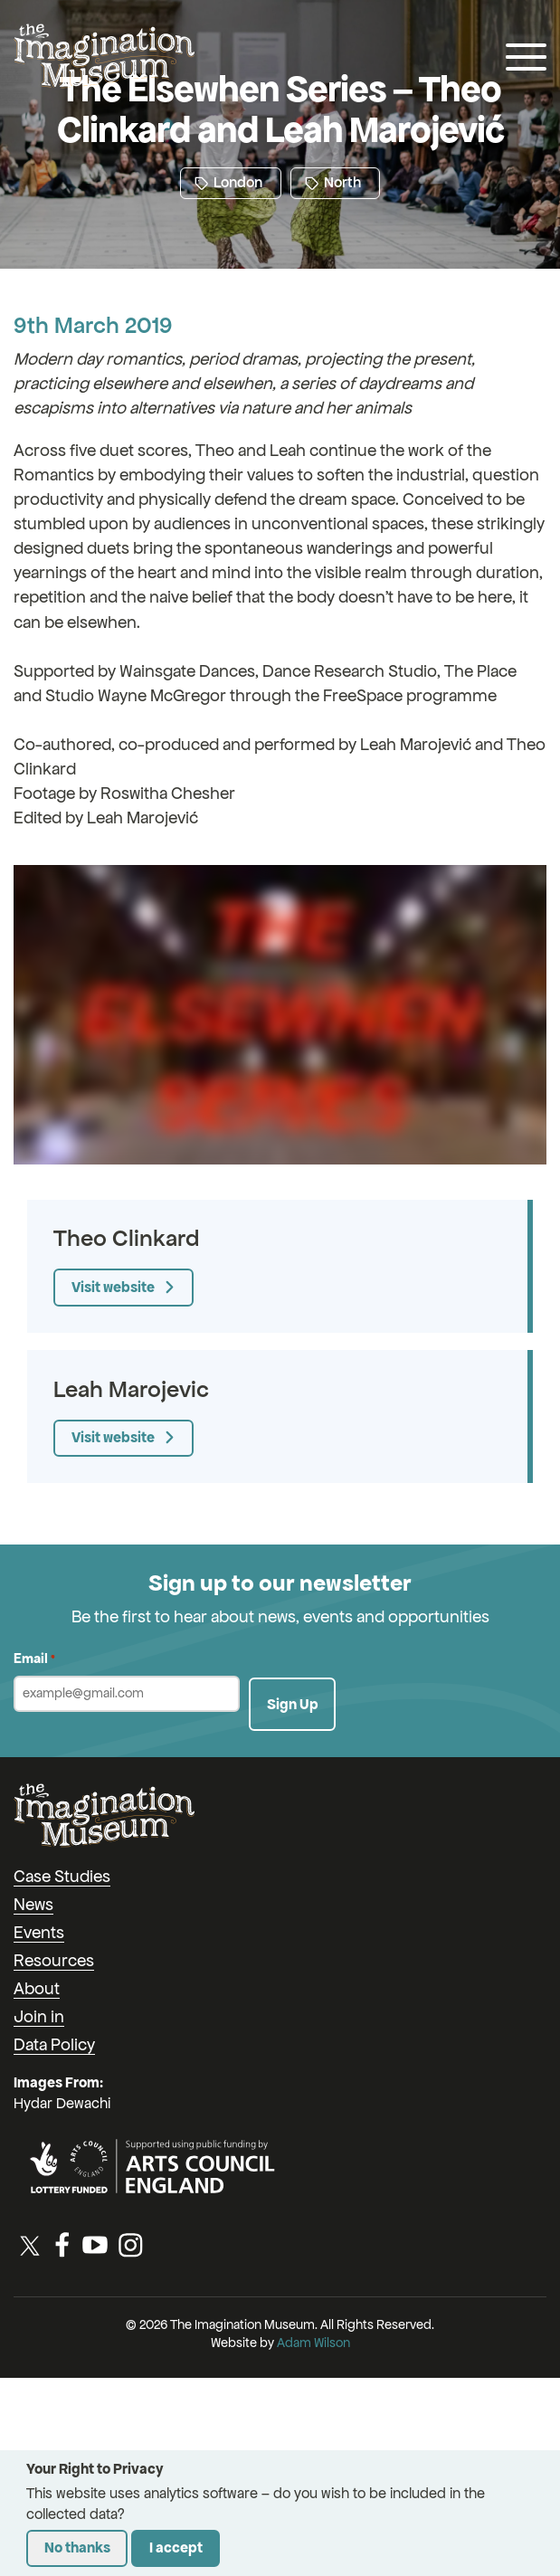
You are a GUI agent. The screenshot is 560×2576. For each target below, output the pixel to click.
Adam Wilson (313, 2342)
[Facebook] (62, 2245)
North (333, 182)
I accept (176, 2547)
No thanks (77, 2547)
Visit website (113, 1287)
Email (34, 1658)
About (37, 1988)
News (33, 1904)
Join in (39, 2016)
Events (39, 1932)
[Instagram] (130, 2245)
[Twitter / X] (30, 2245)
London (228, 182)
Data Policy (54, 2044)
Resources (54, 1960)
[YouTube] (95, 2245)
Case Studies (62, 1876)
